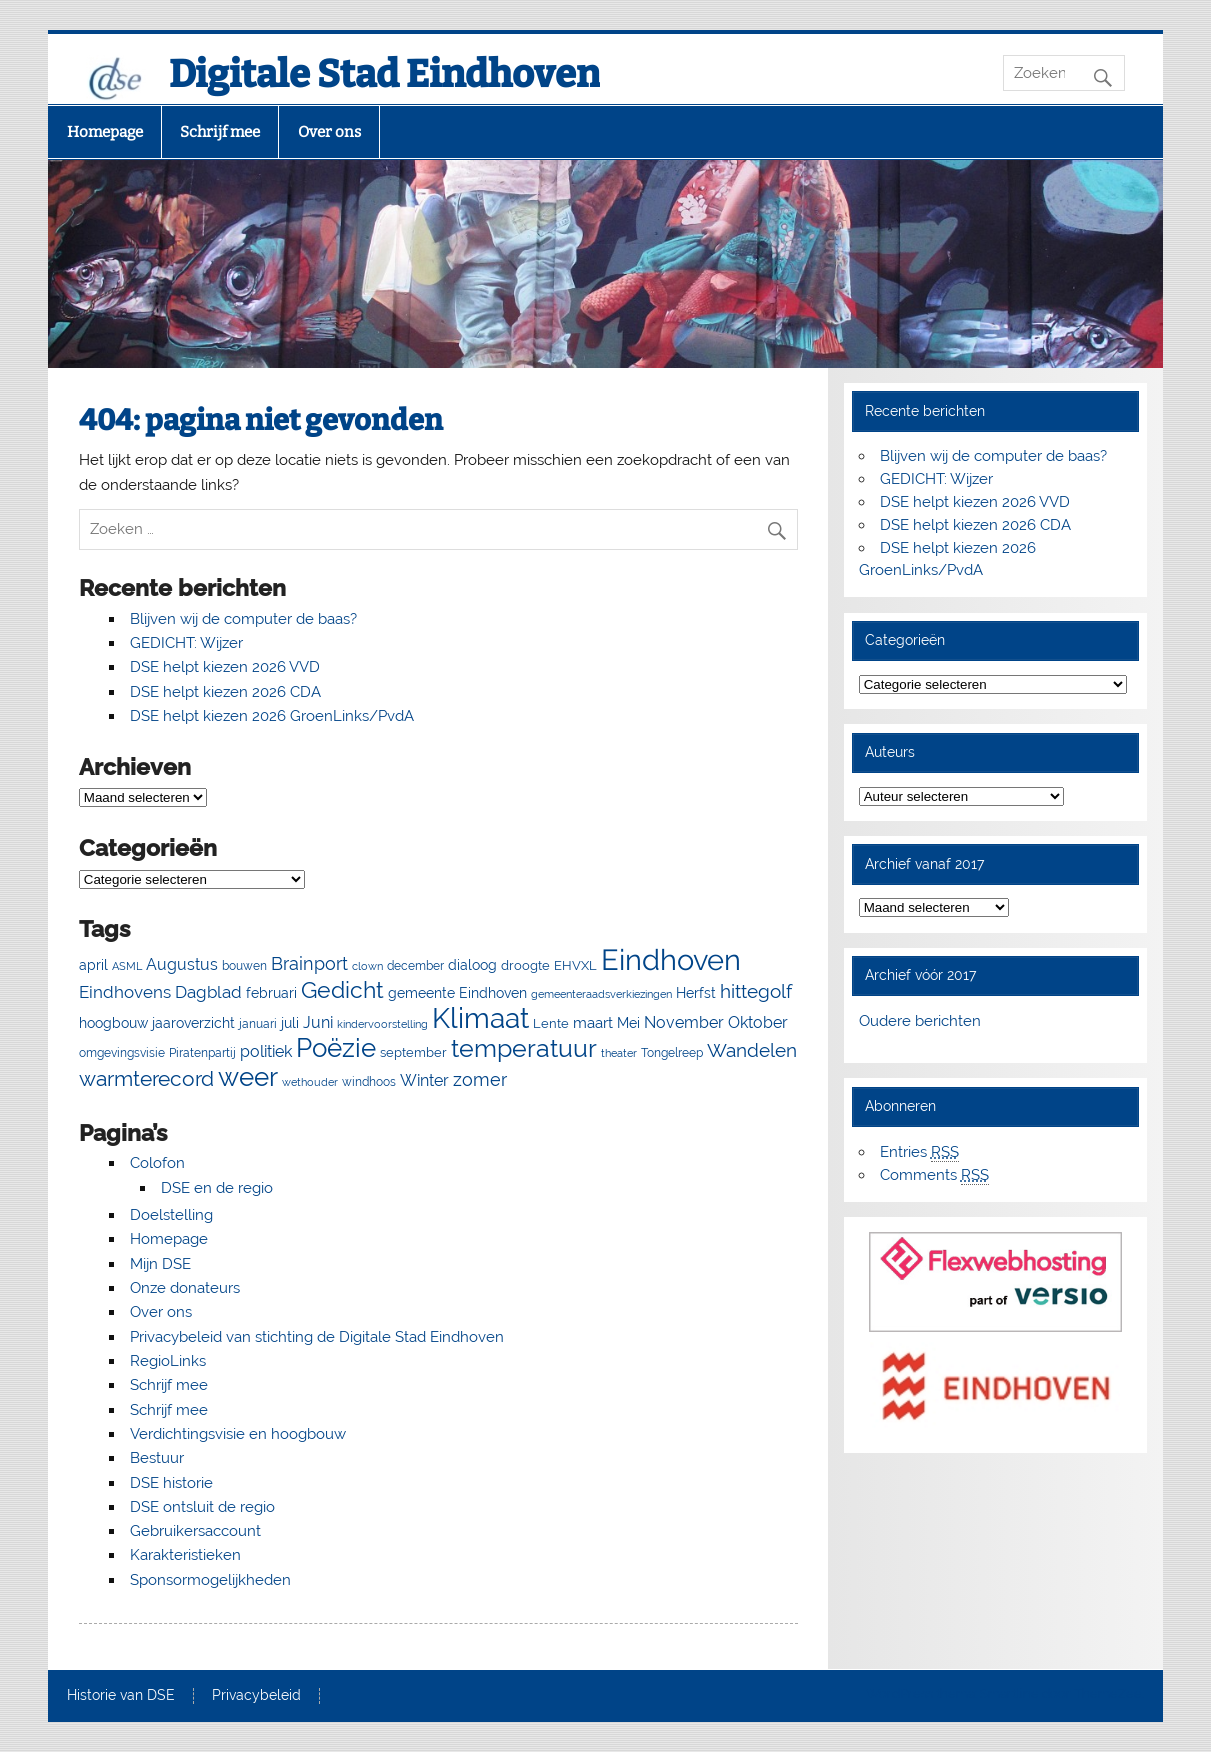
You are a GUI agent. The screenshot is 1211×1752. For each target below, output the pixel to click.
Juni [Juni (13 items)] (318, 1022)
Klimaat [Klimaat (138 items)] (480, 1018)
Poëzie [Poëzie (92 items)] (336, 1048)
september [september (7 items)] (413, 1052)
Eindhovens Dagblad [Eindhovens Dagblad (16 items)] (160, 992)
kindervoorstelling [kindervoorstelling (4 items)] (382, 1024)
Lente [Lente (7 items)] (551, 1023)
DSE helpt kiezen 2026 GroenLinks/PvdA (272, 716)
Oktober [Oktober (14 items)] (758, 1022)
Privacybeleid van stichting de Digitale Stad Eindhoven (317, 1337)
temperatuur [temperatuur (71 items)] (524, 1048)
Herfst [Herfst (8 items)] (696, 993)
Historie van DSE (121, 1696)
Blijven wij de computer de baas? (243, 619)
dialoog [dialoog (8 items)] (472, 965)
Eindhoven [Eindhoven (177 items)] (671, 959)
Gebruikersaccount (195, 1531)
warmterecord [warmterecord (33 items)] (146, 1079)
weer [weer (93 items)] (248, 1077)
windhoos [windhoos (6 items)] (369, 1081)
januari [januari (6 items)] (258, 1023)
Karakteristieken (185, 1555)
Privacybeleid (256, 1696)
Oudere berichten (920, 1021)
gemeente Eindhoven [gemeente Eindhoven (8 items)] (457, 993)
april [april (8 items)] (93, 965)
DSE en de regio (217, 1188)
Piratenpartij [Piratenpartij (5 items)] (202, 1053)
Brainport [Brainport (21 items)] (309, 963)
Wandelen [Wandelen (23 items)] (752, 1050)
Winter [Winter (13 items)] (424, 1080)
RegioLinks (168, 1361)
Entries (919, 1152)
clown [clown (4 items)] (367, 966)
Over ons (329, 132)
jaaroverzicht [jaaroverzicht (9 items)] (193, 1023)
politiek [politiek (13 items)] (266, 1051)
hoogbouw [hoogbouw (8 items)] (113, 1023)
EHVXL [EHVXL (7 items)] (575, 965)
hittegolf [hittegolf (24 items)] (756, 991)
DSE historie (171, 1483)
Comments (934, 1175)
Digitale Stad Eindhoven (384, 74)
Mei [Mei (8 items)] (628, 1023)
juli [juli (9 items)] (290, 1023)
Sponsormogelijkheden (210, 1580)
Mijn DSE (160, 1264)
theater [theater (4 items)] (619, 1053)
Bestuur (157, 1458)
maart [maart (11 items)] (593, 1023)
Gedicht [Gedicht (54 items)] (342, 989)
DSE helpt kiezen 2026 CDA (225, 692)
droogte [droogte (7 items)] (525, 965)
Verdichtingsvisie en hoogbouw (238, 1434)
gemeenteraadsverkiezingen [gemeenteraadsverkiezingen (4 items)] (601, 994)
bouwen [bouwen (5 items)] (244, 966)
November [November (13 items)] (684, 1022)
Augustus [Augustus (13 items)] (182, 964)
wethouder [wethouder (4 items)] (310, 1082)
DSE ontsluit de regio (202, 1507)
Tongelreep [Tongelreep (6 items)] (672, 1052)
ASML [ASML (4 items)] (127, 966)
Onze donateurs (185, 1288)
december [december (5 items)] (415, 966)
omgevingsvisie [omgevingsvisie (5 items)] (122, 1053)
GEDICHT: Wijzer (186, 643)
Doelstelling (171, 1215)
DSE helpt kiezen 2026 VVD (225, 667)
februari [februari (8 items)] (271, 993)
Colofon (157, 1163)
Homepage (105, 132)
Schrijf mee (220, 132)
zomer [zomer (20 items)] (480, 1079)
